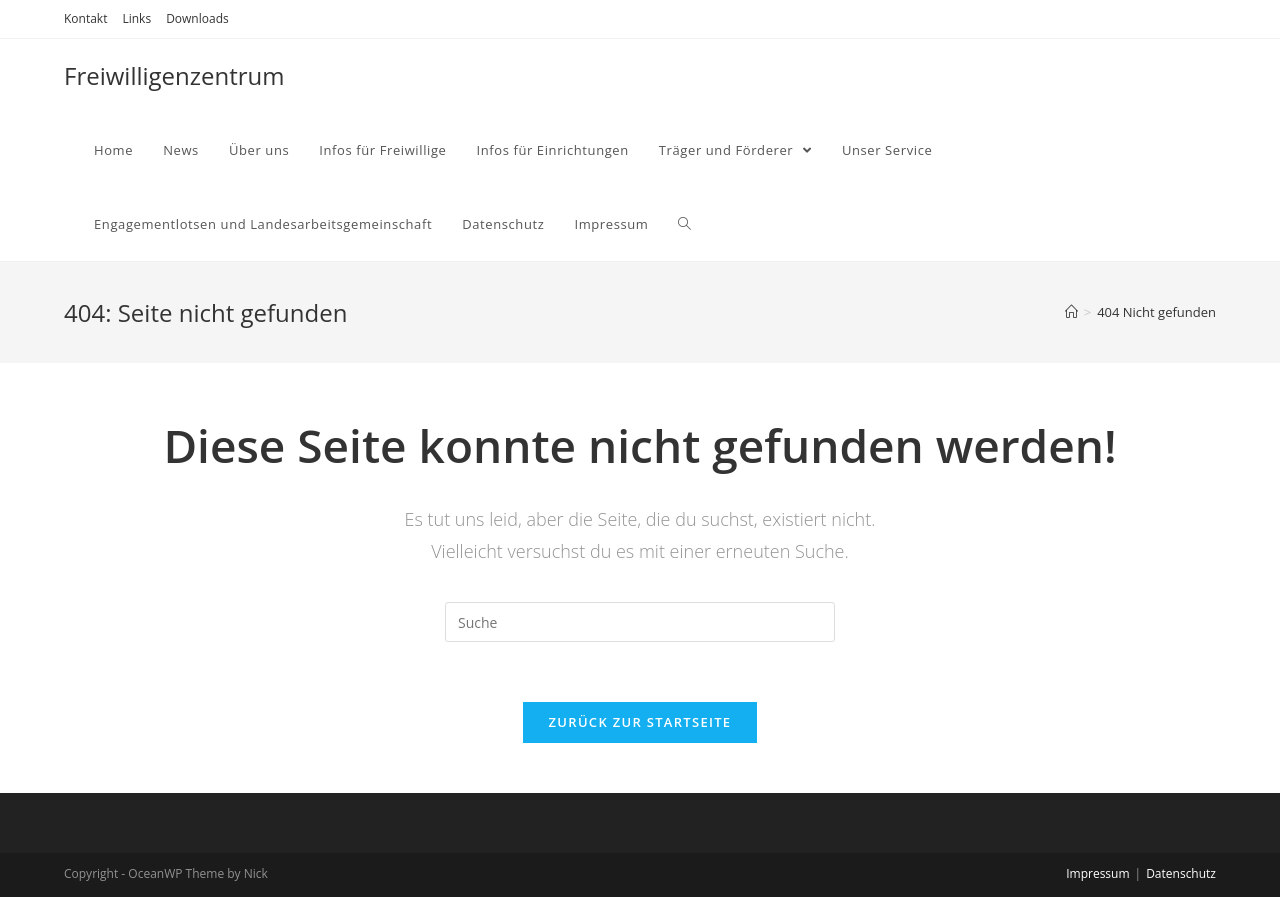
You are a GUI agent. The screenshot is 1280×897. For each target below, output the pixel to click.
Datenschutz (1181, 873)
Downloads (197, 18)
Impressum (1097, 873)
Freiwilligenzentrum (174, 75)
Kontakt (85, 18)
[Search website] (684, 224)
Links (136, 18)
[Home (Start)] (1071, 312)
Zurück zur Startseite (640, 722)
